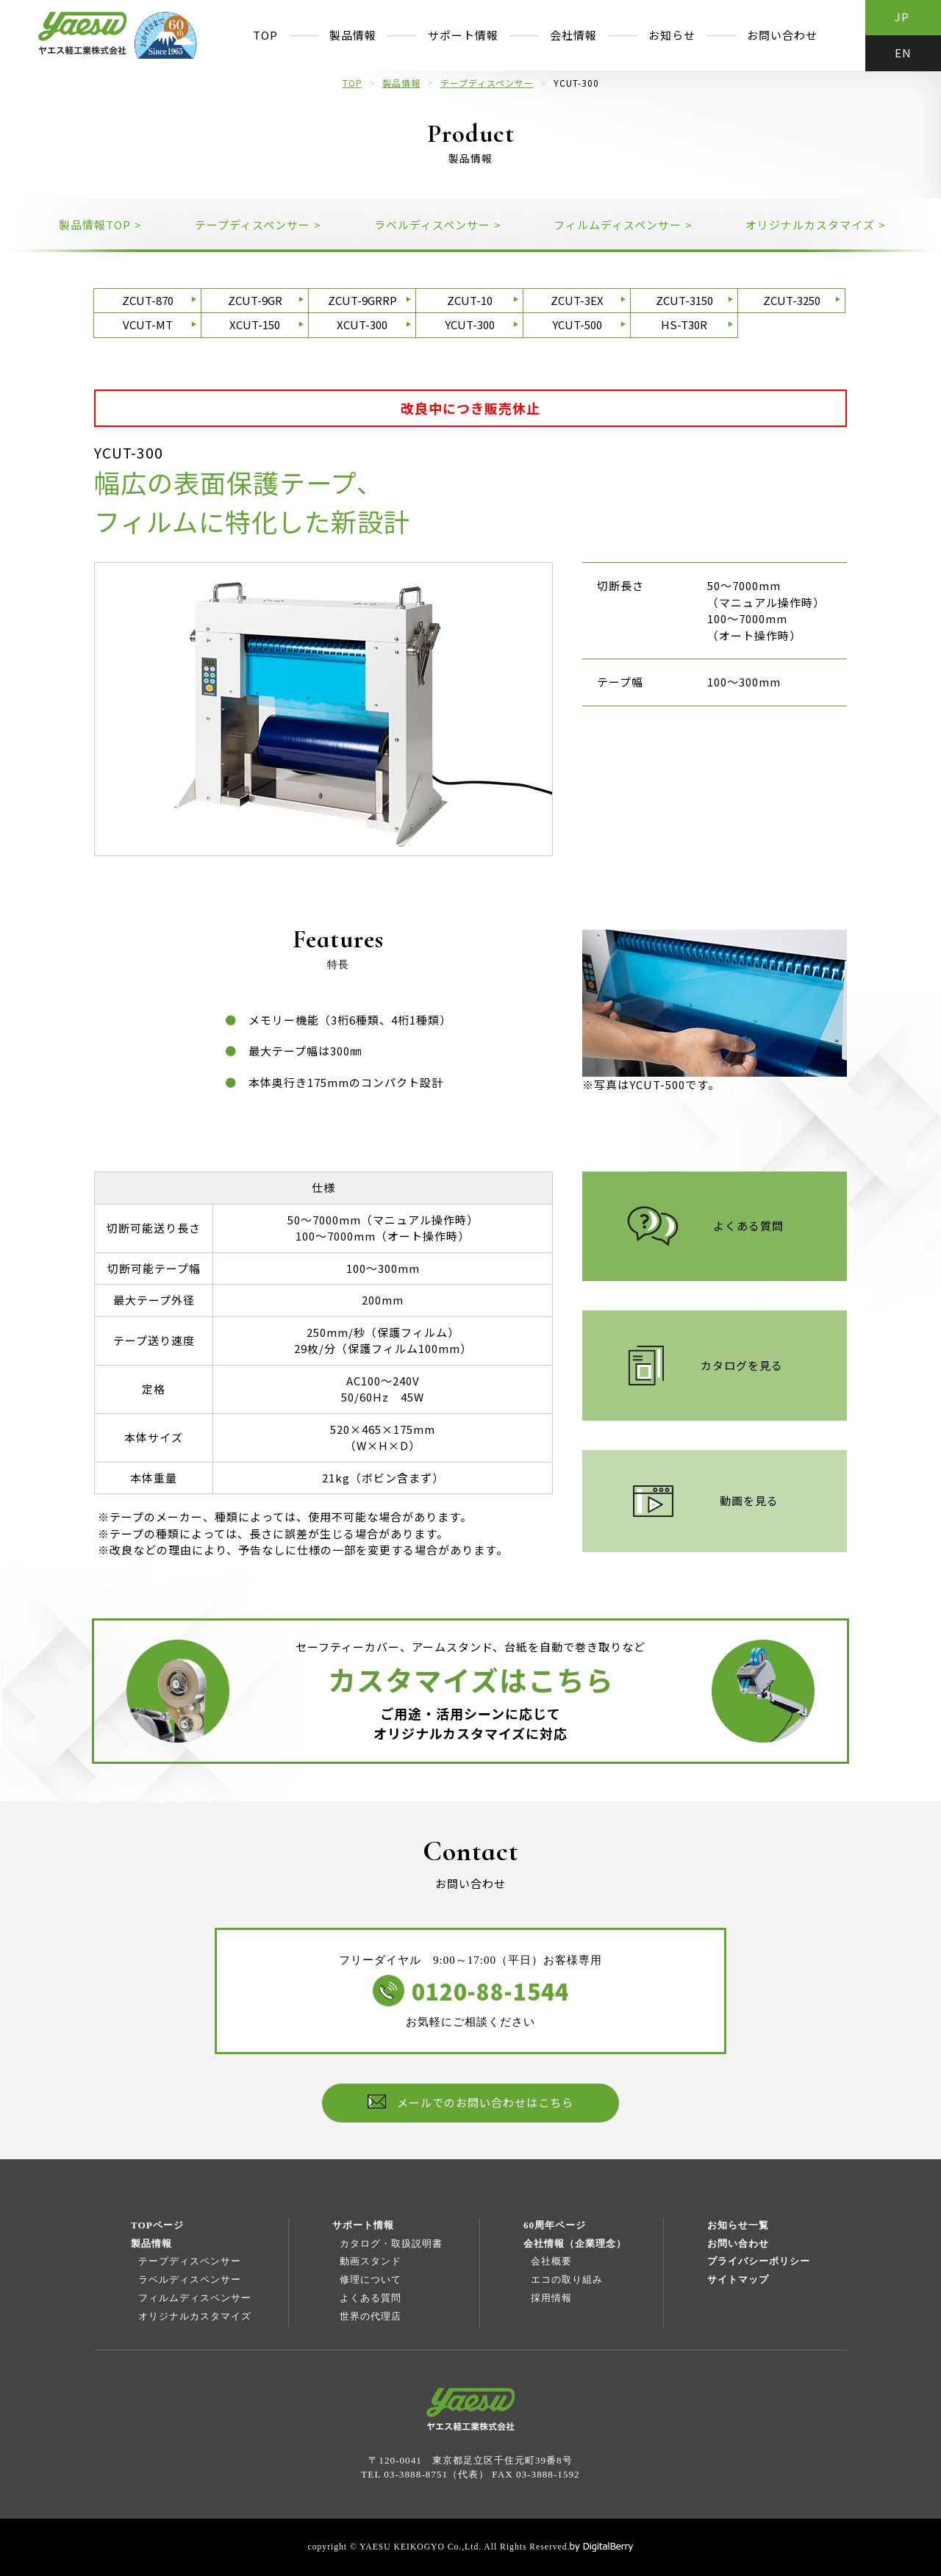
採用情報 (551, 2297)
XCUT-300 (362, 324)
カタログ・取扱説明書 (391, 2243)
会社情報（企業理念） (574, 2243)
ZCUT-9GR (255, 300)
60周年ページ (554, 2225)
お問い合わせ (782, 35)
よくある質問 (370, 2297)
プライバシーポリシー (758, 2261)
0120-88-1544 (490, 1991)
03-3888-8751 (416, 2474)
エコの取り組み (567, 2279)
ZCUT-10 (470, 300)
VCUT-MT (148, 324)
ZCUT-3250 (791, 300)
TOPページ (157, 2225)
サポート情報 (463, 35)
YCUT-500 (577, 324)
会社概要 (551, 2261)
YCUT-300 (470, 324)
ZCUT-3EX (577, 300)
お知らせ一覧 (738, 2225)
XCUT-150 (254, 324)
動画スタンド (370, 2261)
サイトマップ (738, 2279)
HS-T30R (684, 324)
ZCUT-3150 (684, 300)
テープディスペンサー (487, 82)
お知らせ (671, 35)
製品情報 (352, 35)
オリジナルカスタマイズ (194, 2316)
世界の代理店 (370, 2316)
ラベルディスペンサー (189, 2279)
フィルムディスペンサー (194, 2297)
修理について (370, 2279)
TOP (265, 35)
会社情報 (573, 35)
